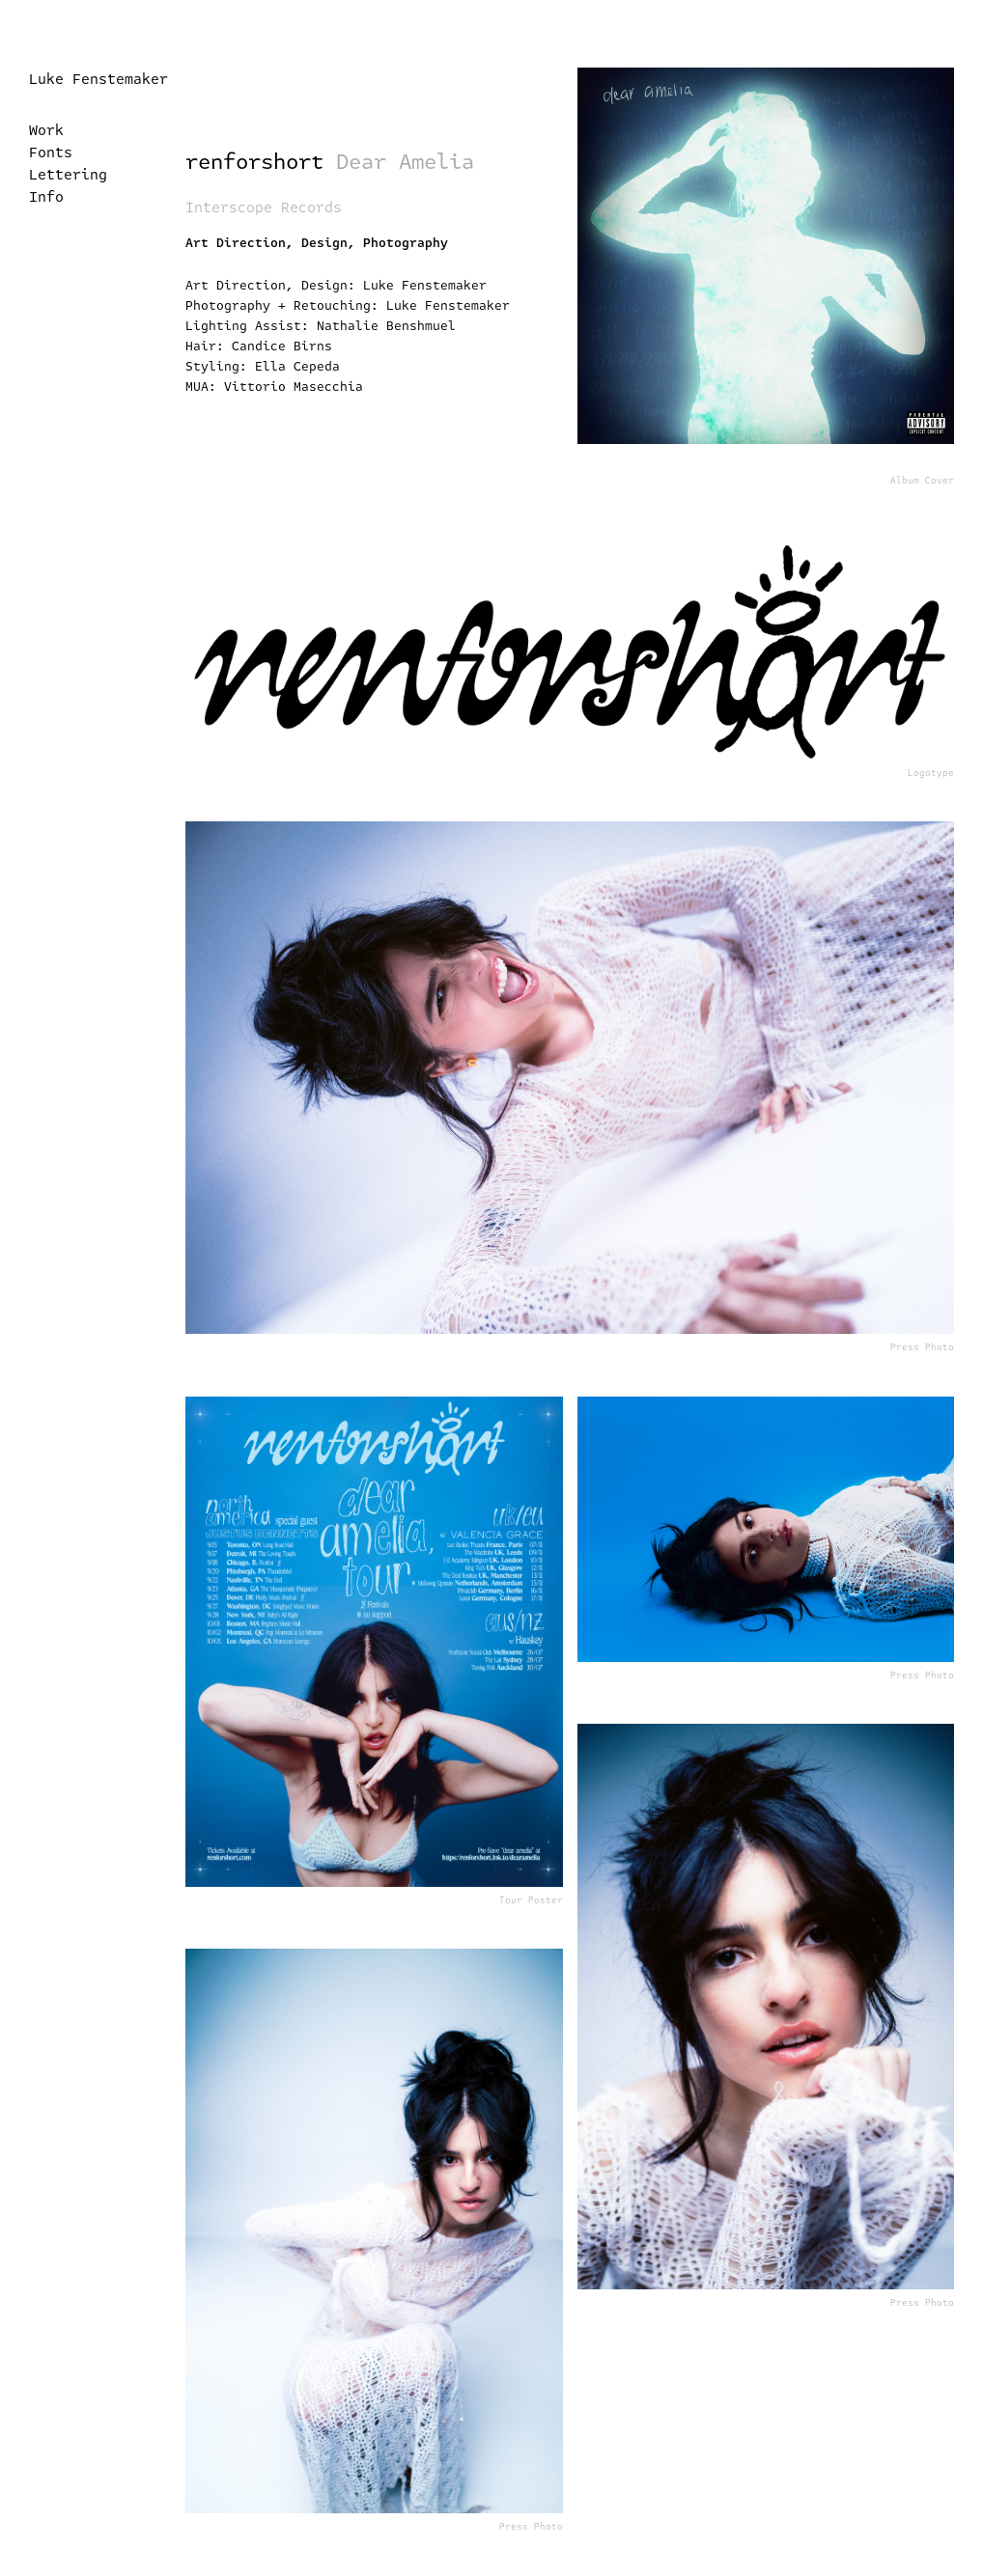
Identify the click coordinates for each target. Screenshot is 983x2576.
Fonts (50, 152)
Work (46, 130)
